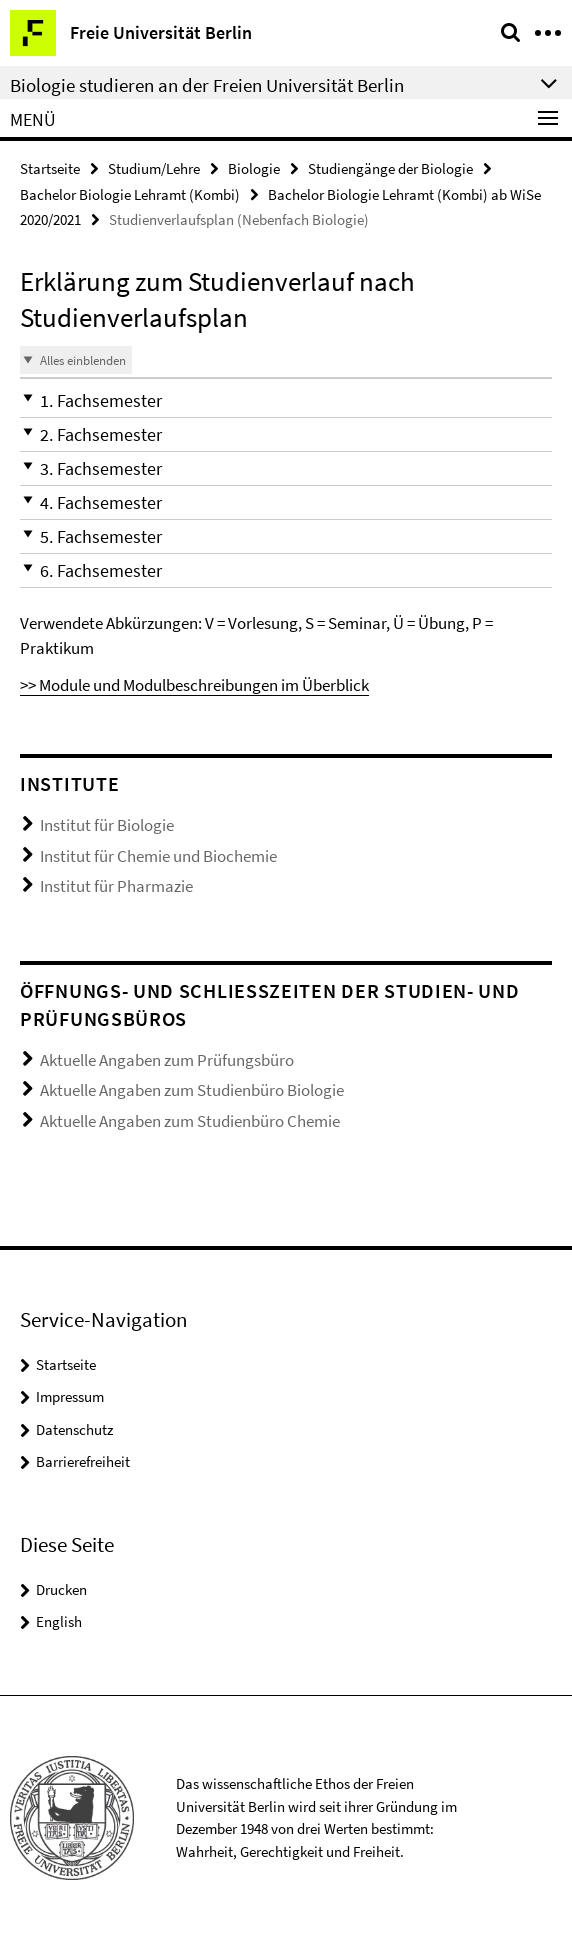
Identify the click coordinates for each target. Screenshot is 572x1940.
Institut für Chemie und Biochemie (158, 856)
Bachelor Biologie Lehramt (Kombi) (130, 194)
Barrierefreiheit (83, 1461)
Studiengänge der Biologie (390, 168)
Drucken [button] (61, 1589)
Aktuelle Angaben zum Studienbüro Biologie (192, 1090)
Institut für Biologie (107, 825)
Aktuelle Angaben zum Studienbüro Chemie (190, 1121)
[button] (286, 400)
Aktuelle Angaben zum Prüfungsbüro (167, 1060)
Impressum (70, 1396)
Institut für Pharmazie (116, 886)
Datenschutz (74, 1429)
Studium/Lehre (154, 168)
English (59, 1621)
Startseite (50, 168)
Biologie (254, 168)
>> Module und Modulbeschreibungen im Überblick (194, 685)
